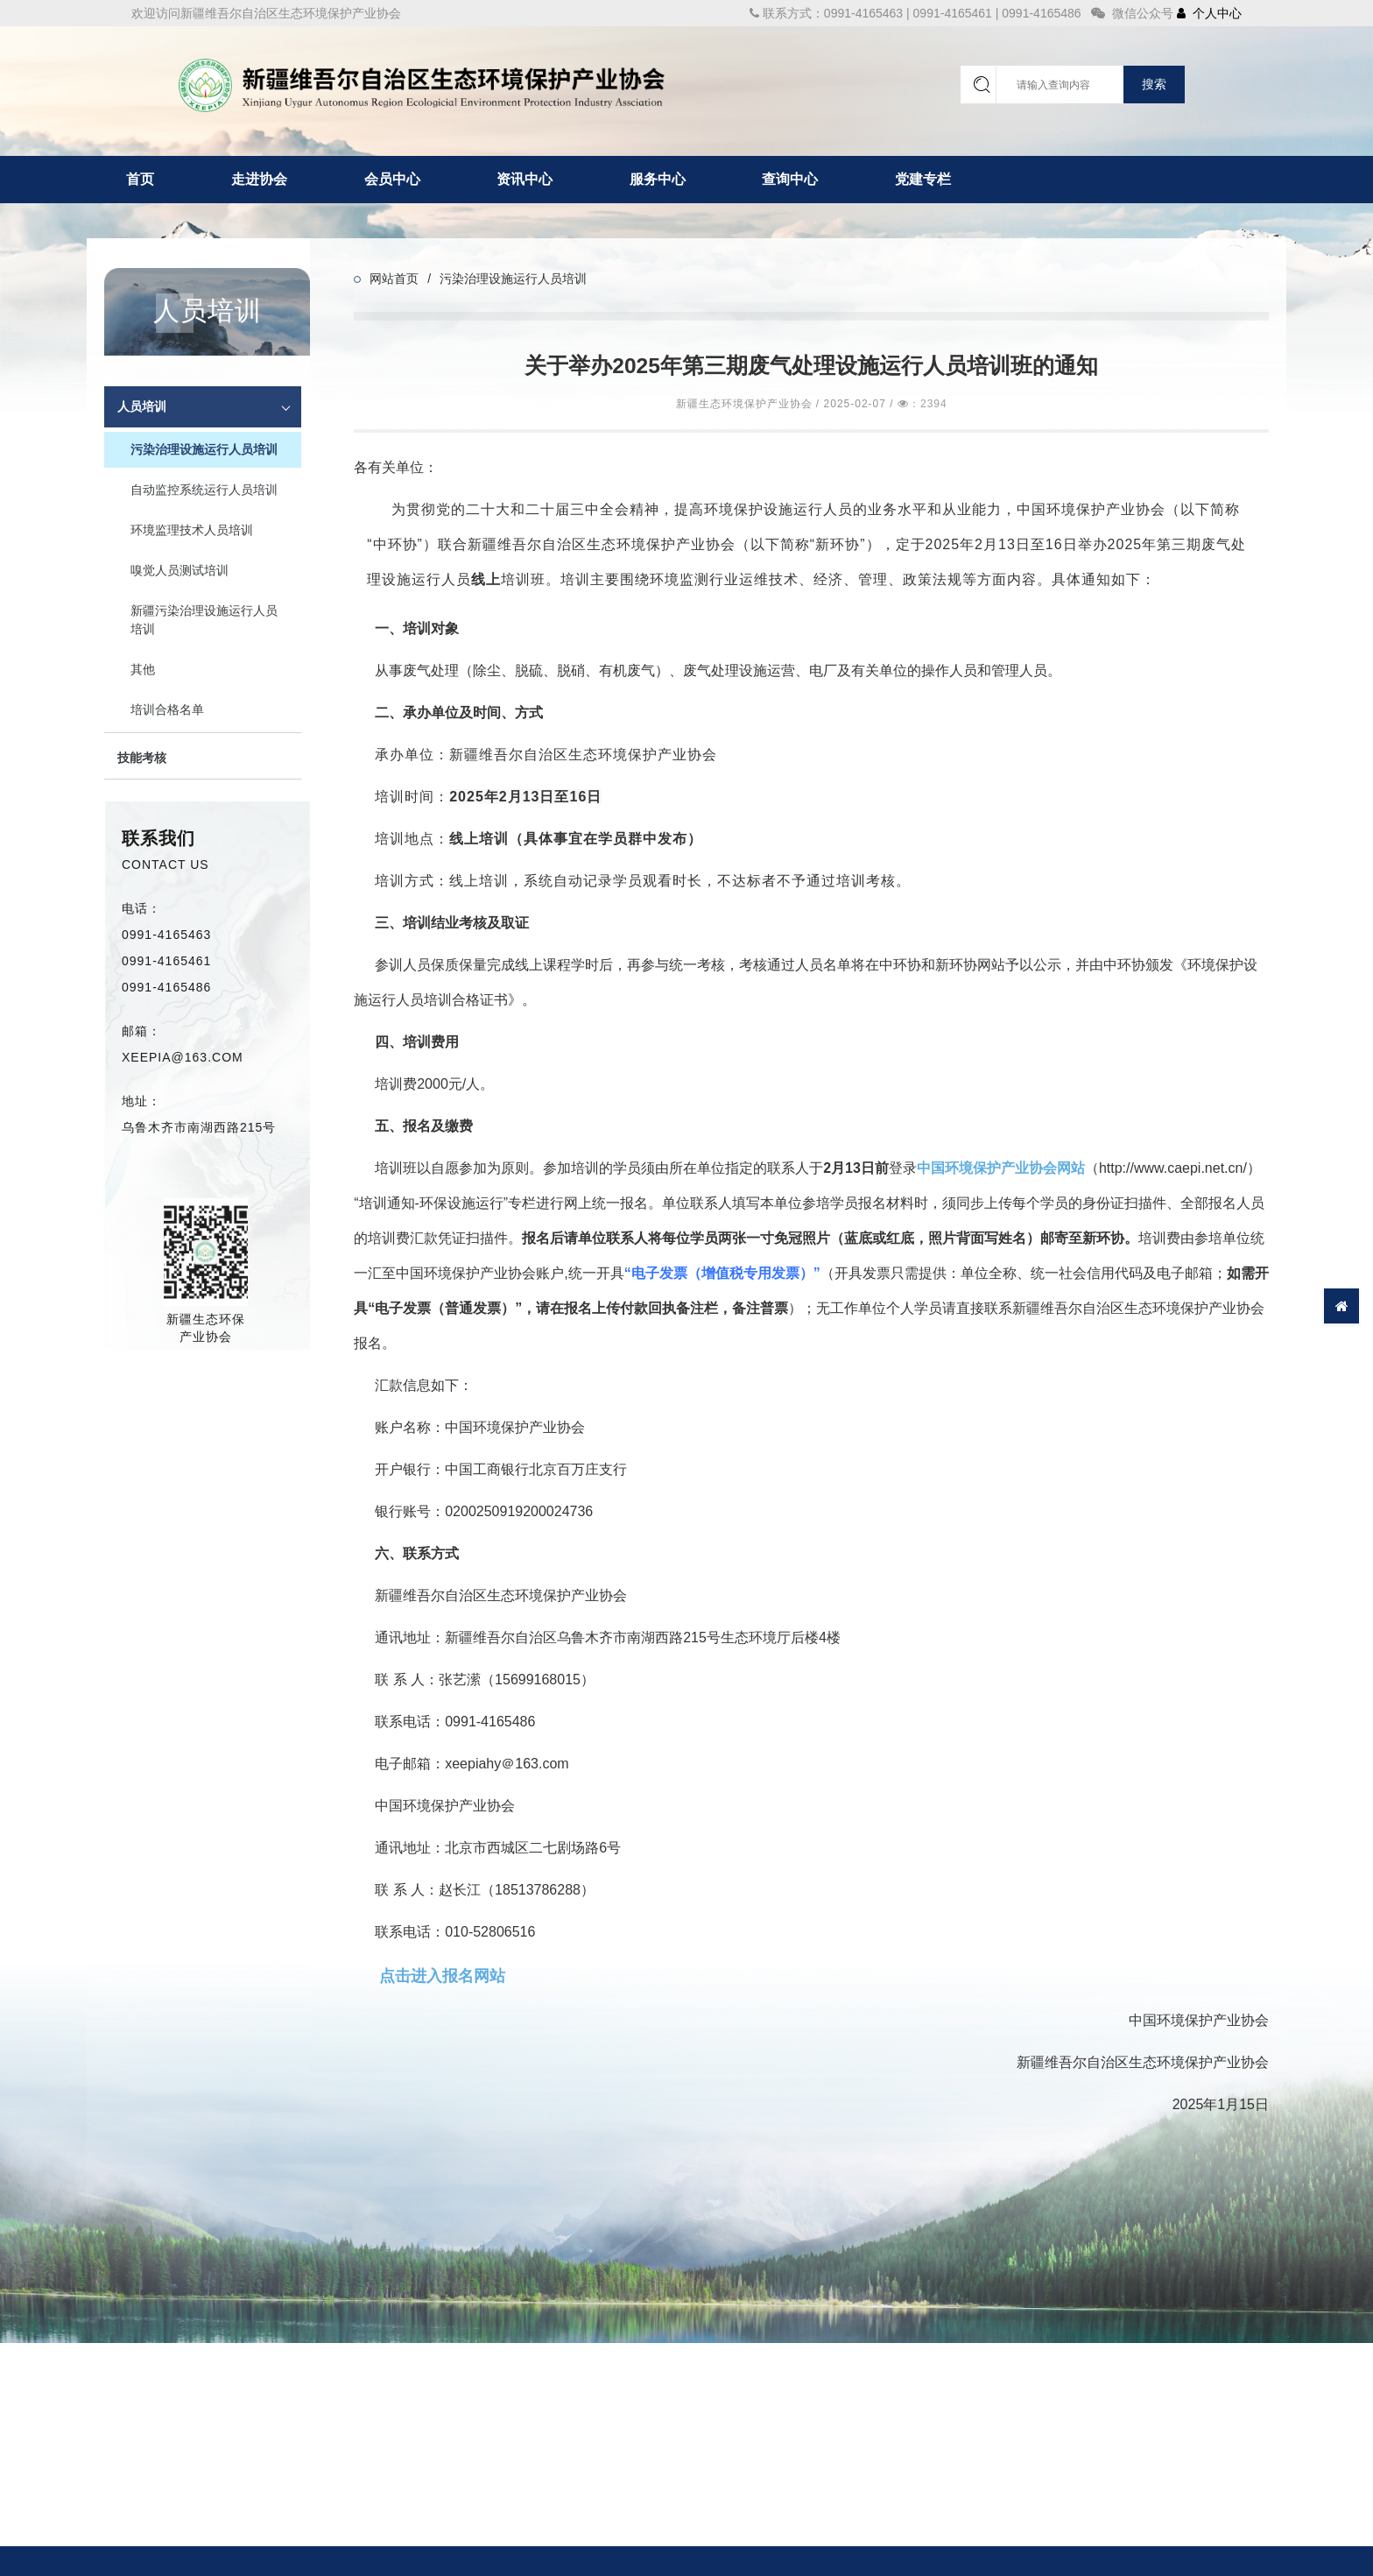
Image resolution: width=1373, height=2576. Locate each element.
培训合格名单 (167, 709)
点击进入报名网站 (442, 1976)
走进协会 (259, 179)
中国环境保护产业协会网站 (1001, 1168)
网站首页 (394, 279)
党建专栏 (923, 179)
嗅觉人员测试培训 (179, 570)
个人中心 (1209, 13)
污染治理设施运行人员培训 (204, 449)
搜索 (1154, 84)
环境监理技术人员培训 (191, 530)
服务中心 (658, 179)
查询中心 (790, 179)
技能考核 (141, 758)
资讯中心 (524, 179)
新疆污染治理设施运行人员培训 (204, 619)
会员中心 (392, 179)
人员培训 (141, 406)
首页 (140, 179)
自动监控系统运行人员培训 (204, 490)
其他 (142, 669)
